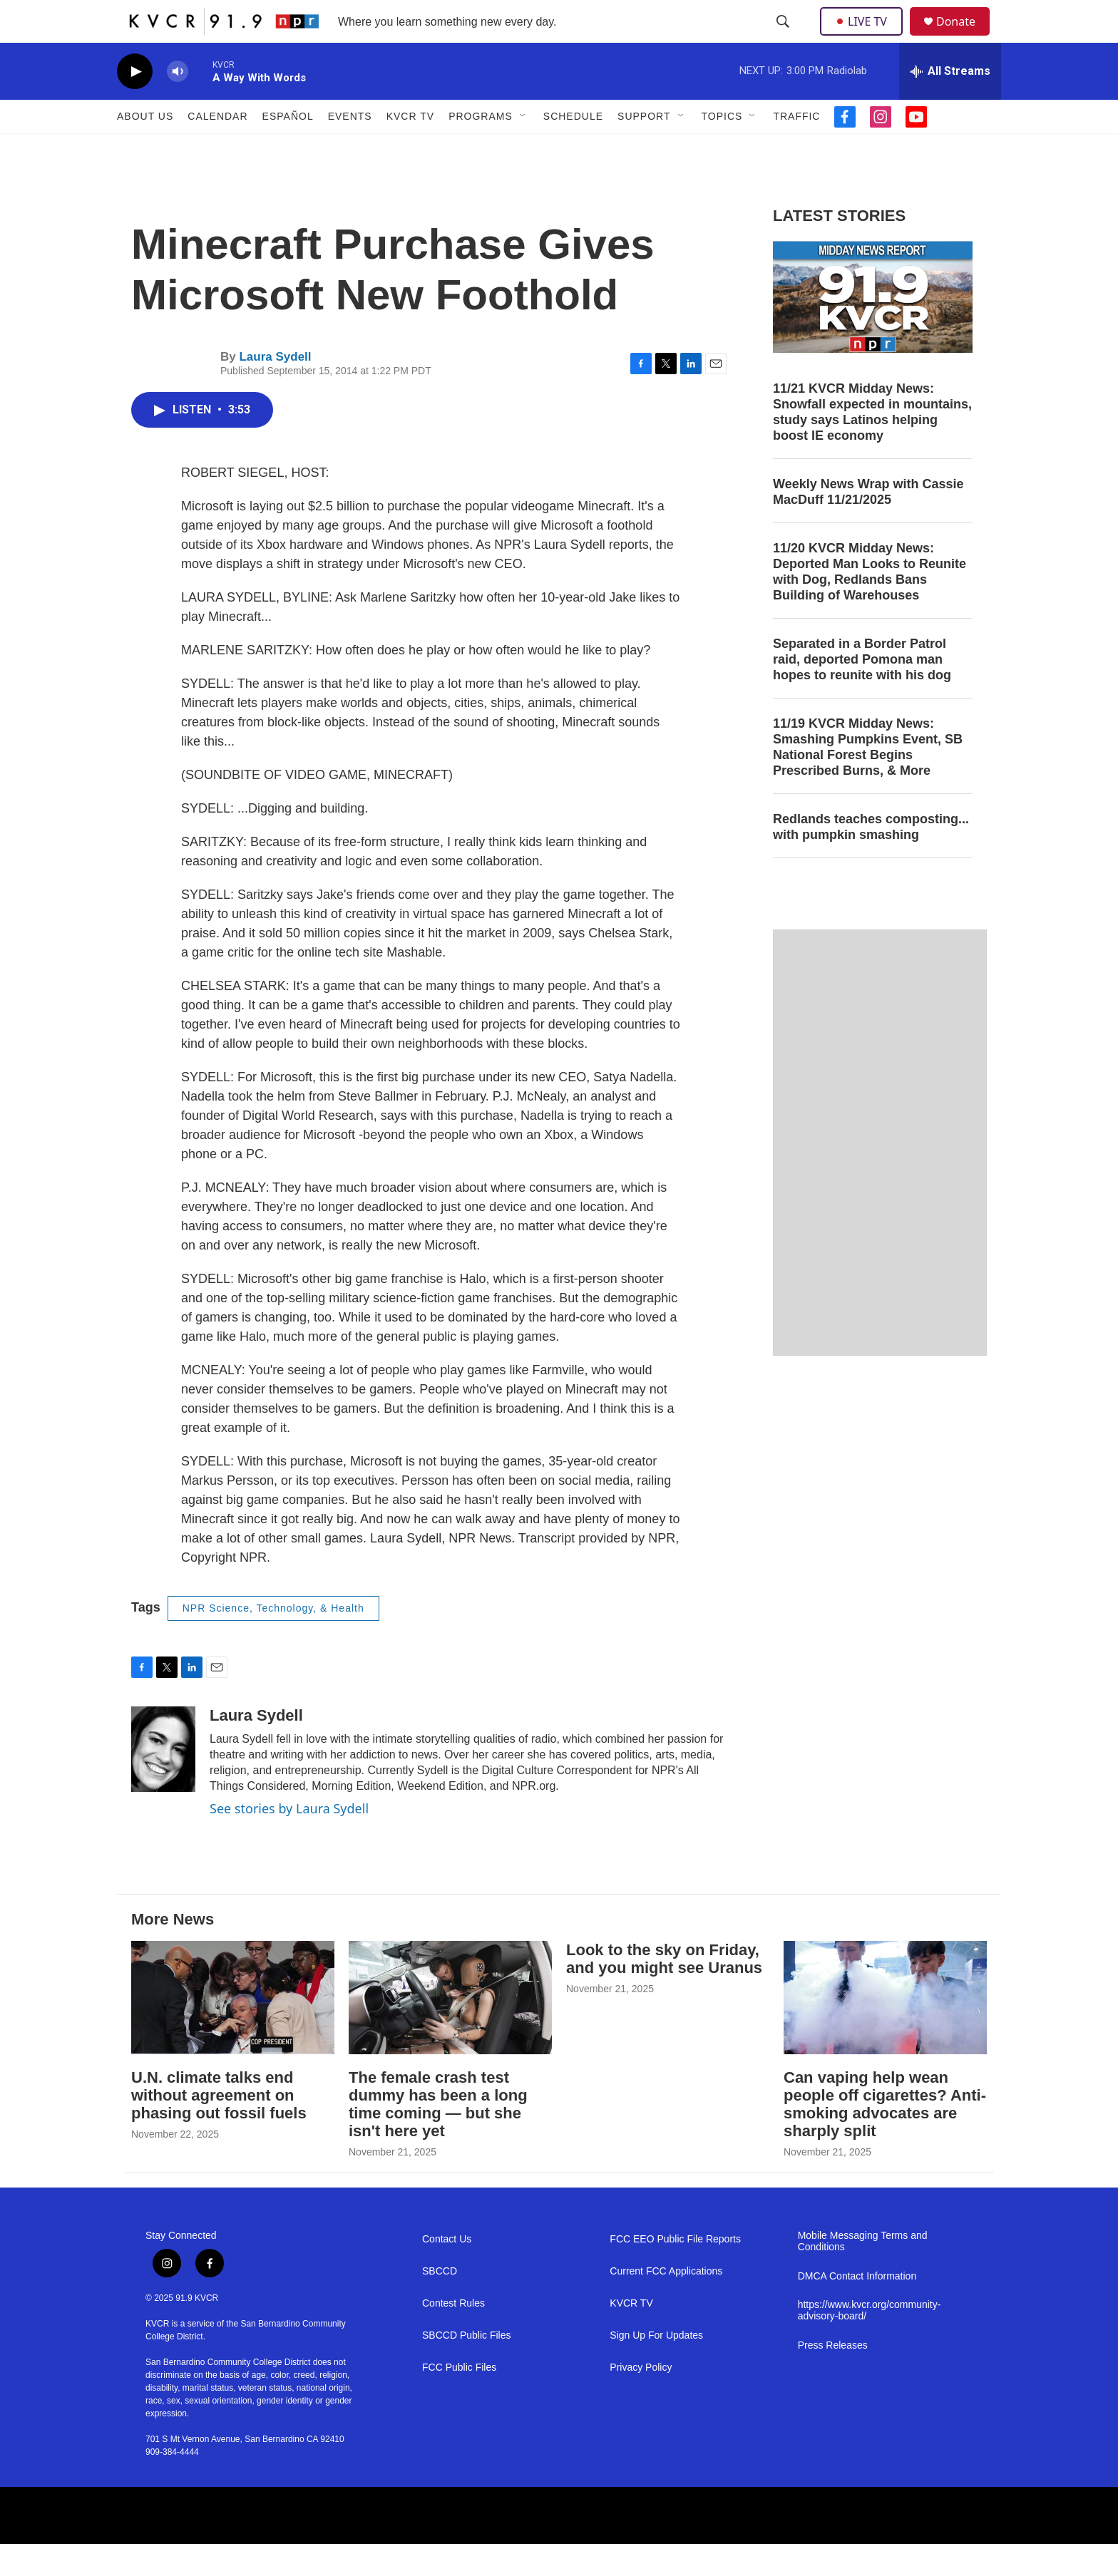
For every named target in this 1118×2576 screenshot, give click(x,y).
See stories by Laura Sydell (289, 1840)
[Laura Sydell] (163, 1781)
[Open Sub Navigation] (523, 148)
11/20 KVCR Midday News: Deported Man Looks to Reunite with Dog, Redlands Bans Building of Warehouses (869, 603)
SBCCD (439, 2303)
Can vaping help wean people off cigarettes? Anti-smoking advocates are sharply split (885, 2136)
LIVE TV (865, 37)
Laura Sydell (275, 389)
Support (643, 148)
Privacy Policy (641, 2399)
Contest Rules (453, 2335)
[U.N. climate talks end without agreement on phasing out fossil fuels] (232, 2029)
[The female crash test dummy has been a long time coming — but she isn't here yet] (450, 2029)
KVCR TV (410, 148)
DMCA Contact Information (857, 2308)
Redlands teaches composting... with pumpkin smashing (871, 859)
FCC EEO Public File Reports (675, 2271)
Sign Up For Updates (656, 2367)
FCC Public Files (459, 2399)
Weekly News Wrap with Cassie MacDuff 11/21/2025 (868, 524)
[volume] (177, 104)
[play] (134, 104)
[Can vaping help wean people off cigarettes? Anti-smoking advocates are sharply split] (885, 2029)
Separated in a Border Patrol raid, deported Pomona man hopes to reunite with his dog (862, 691)
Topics (722, 148)
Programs (480, 148)
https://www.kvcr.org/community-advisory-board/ (869, 2343)
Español (288, 148)
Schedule (573, 148)
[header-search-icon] (784, 37)
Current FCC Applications (666, 2303)
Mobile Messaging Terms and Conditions (863, 2273)
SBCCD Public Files (466, 2367)
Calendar (217, 148)
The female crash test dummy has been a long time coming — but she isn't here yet (438, 2136)
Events (350, 148)
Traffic (796, 148)
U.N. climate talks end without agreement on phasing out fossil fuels (219, 2127)
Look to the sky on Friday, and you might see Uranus (664, 1991)
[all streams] (950, 103)
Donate (965, 37)
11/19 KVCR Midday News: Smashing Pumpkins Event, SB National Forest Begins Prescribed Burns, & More (868, 779)
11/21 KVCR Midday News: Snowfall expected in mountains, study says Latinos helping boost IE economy (872, 444)
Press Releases (833, 2377)
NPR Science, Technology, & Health (273, 1640)
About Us (145, 148)
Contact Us (446, 2271)
